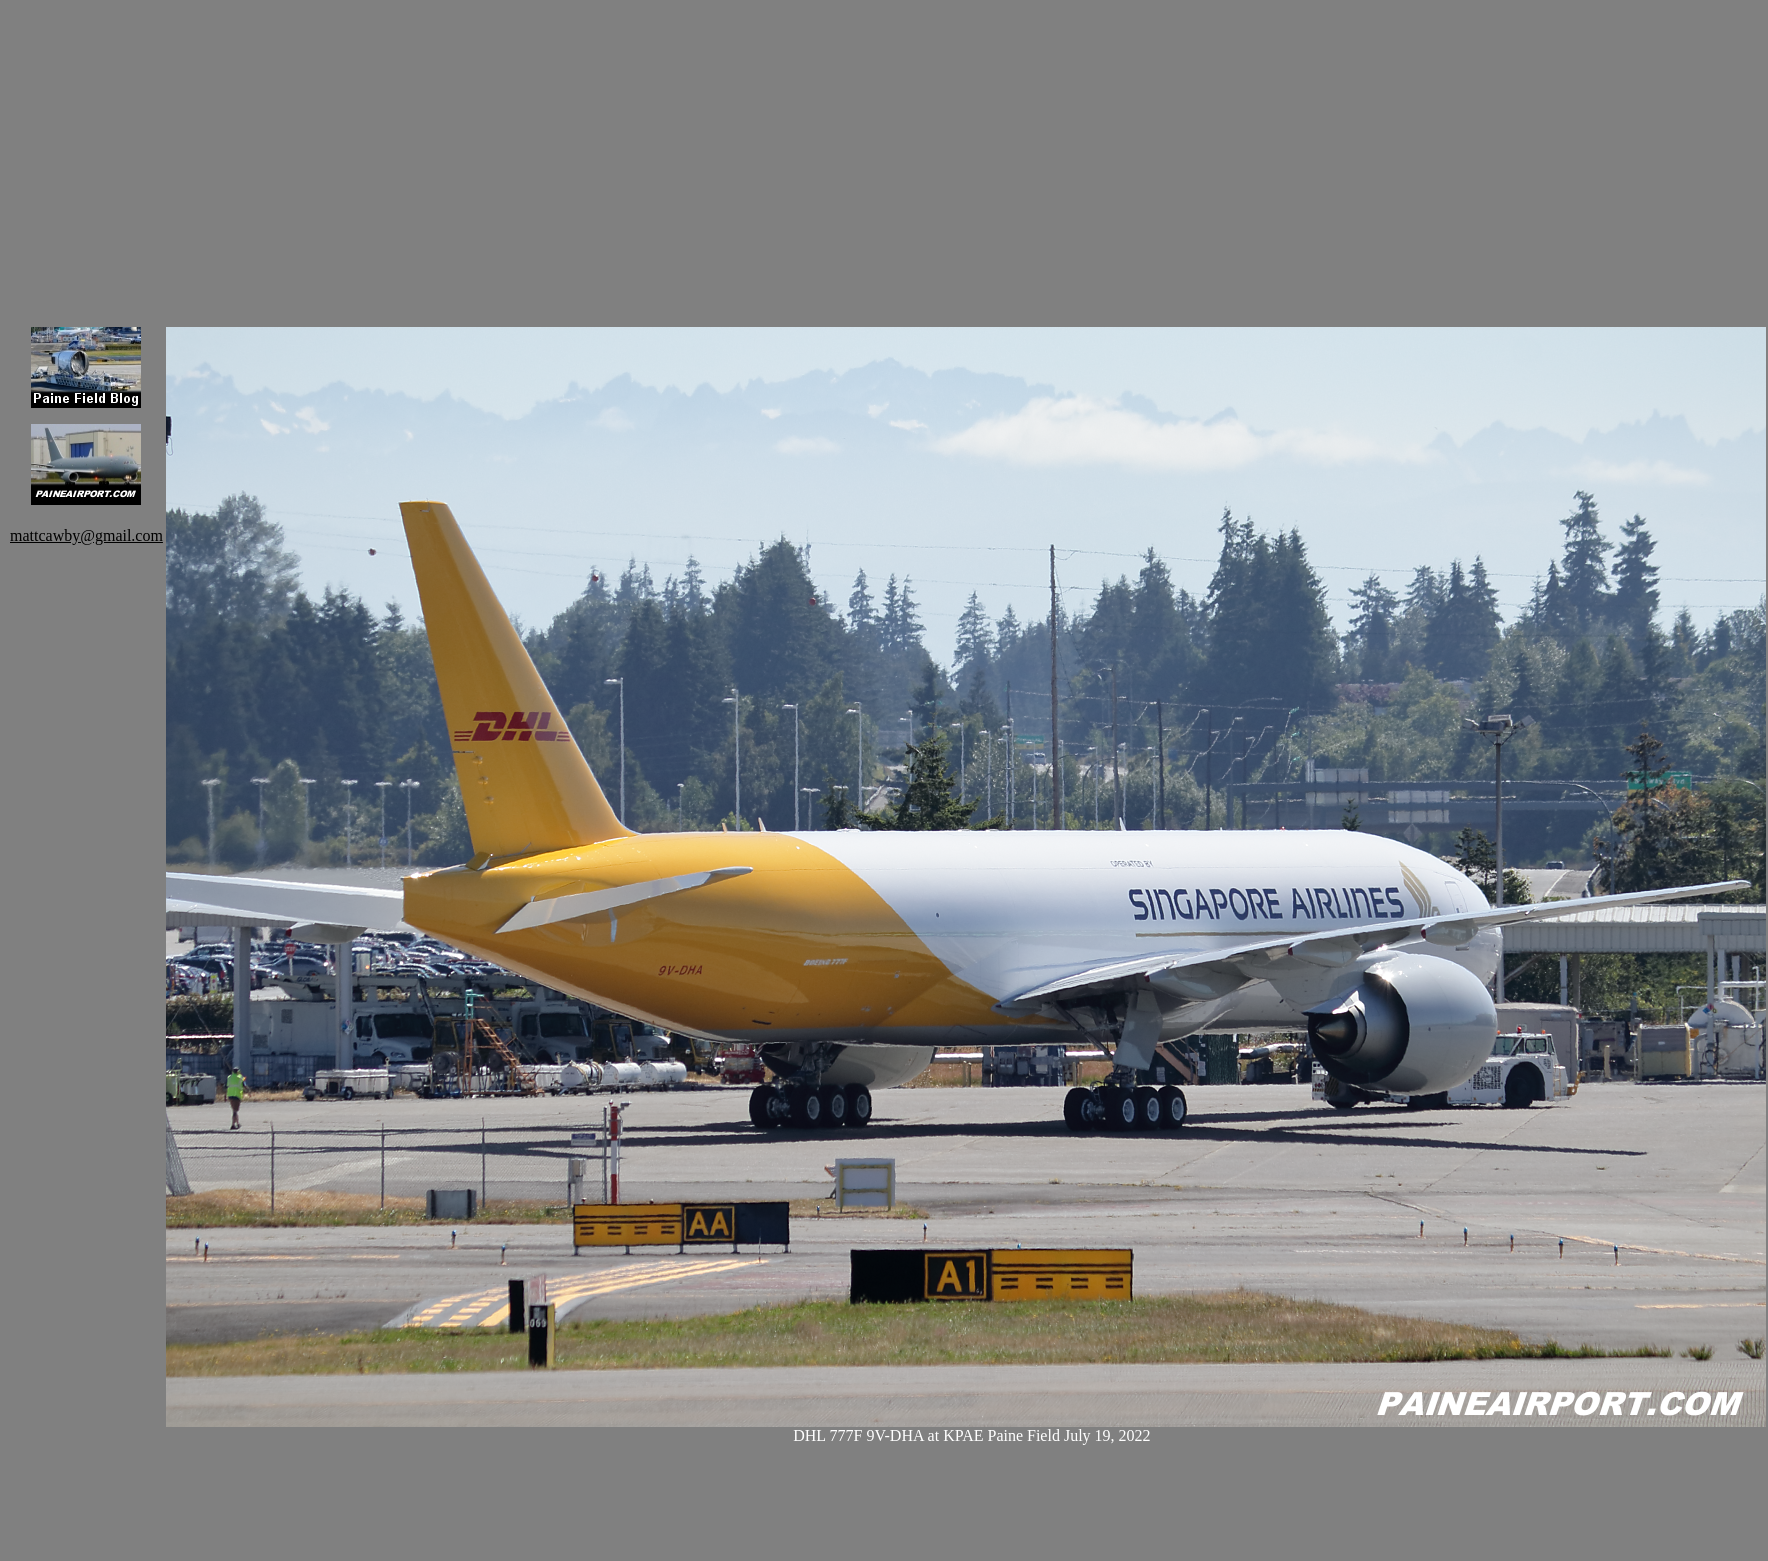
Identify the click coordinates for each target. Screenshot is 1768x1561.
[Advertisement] (420, 150)
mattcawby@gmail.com (86, 535)
